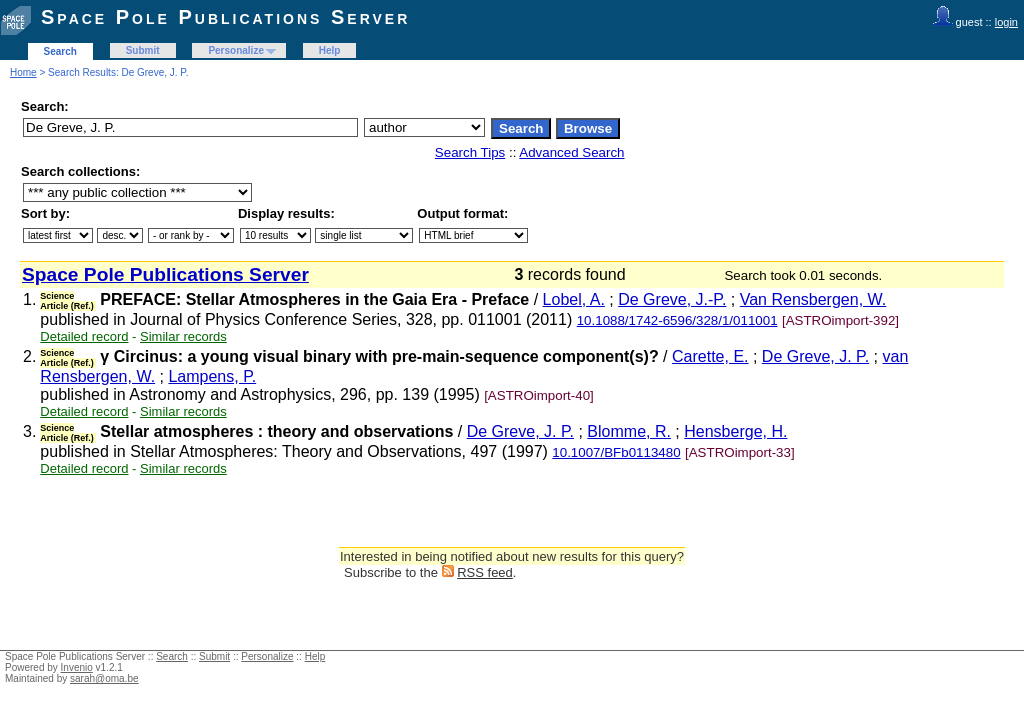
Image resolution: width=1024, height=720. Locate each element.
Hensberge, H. (735, 431)
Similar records (183, 336)
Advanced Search (571, 152)
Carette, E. (710, 356)
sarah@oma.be (104, 678)
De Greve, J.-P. (672, 299)
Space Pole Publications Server (225, 17)
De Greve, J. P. (815, 356)
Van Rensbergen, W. (813, 299)
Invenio (77, 667)
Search (60, 51)
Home (23, 72)
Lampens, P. (212, 376)
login (1006, 22)
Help (330, 50)
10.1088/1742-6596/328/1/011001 (677, 320)
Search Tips (470, 152)
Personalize (236, 50)
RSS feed (485, 572)
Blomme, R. (629, 431)
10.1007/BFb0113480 (616, 452)
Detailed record (84, 336)
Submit (143, 50)
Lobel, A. (574, 299)
